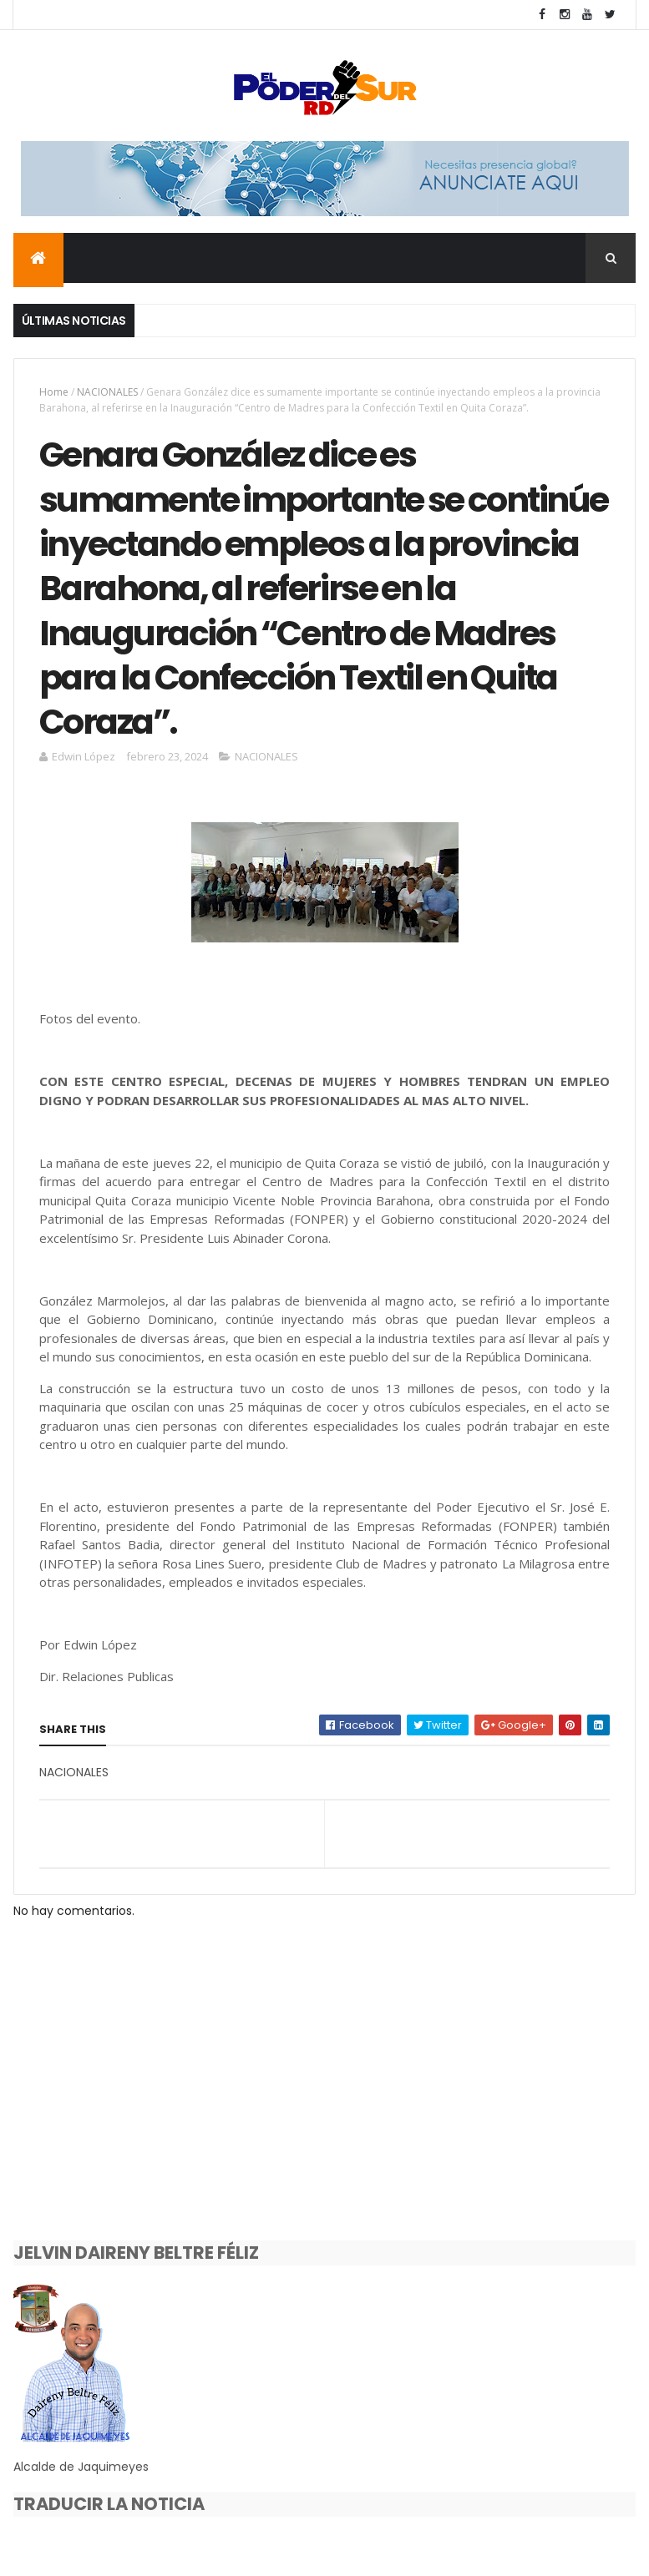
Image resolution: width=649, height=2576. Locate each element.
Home (53, 392)
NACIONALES (107, 392)
